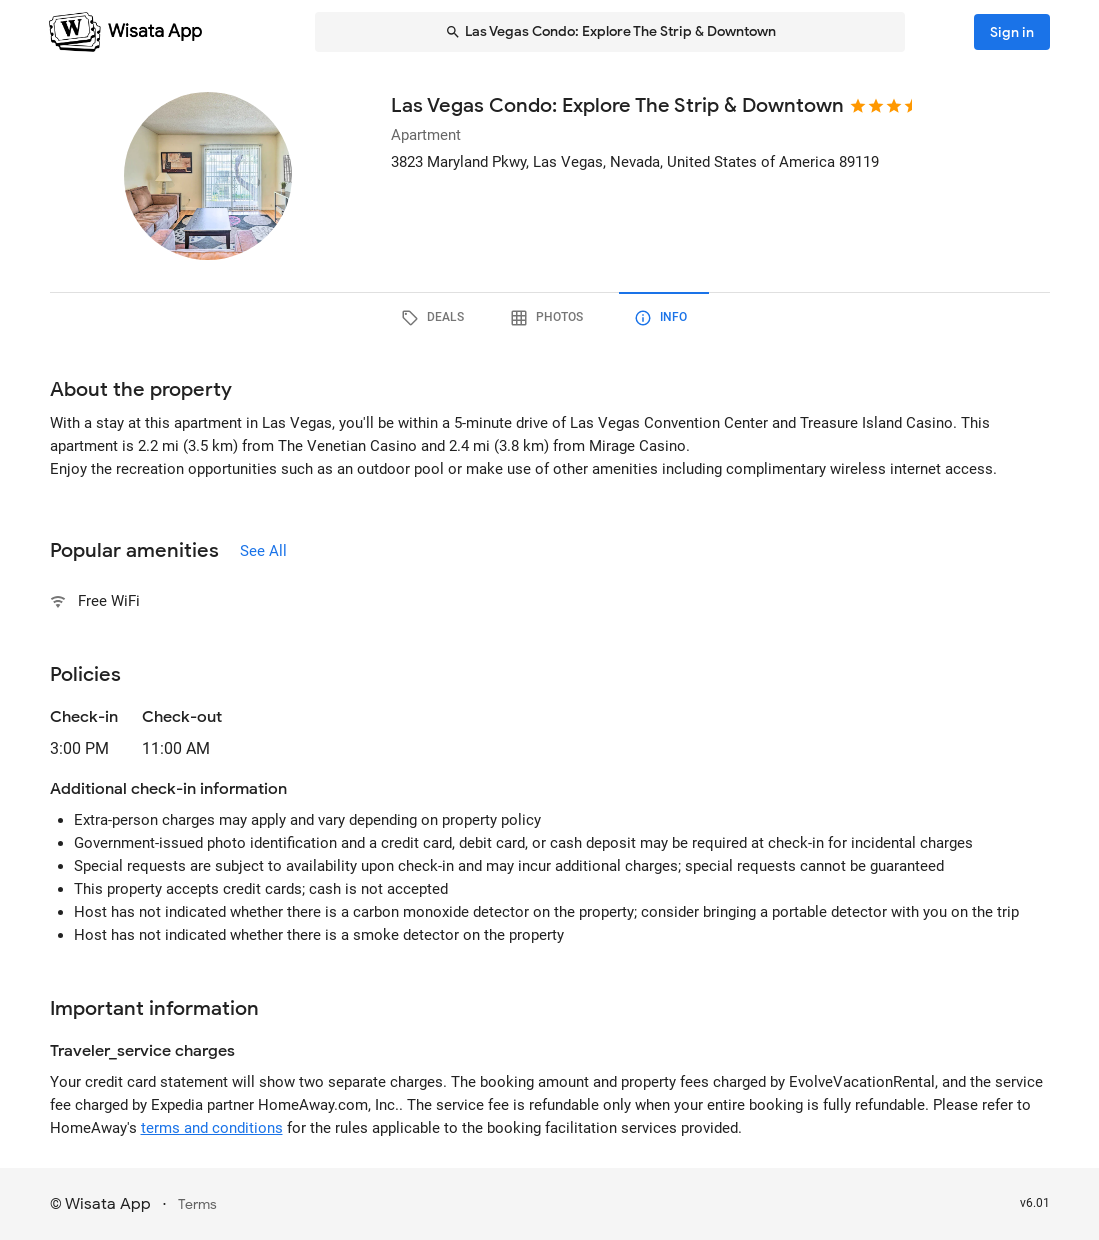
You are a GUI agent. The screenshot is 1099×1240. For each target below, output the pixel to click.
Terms (197, 1204)
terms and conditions (212, 1128)
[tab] (436, 318)
